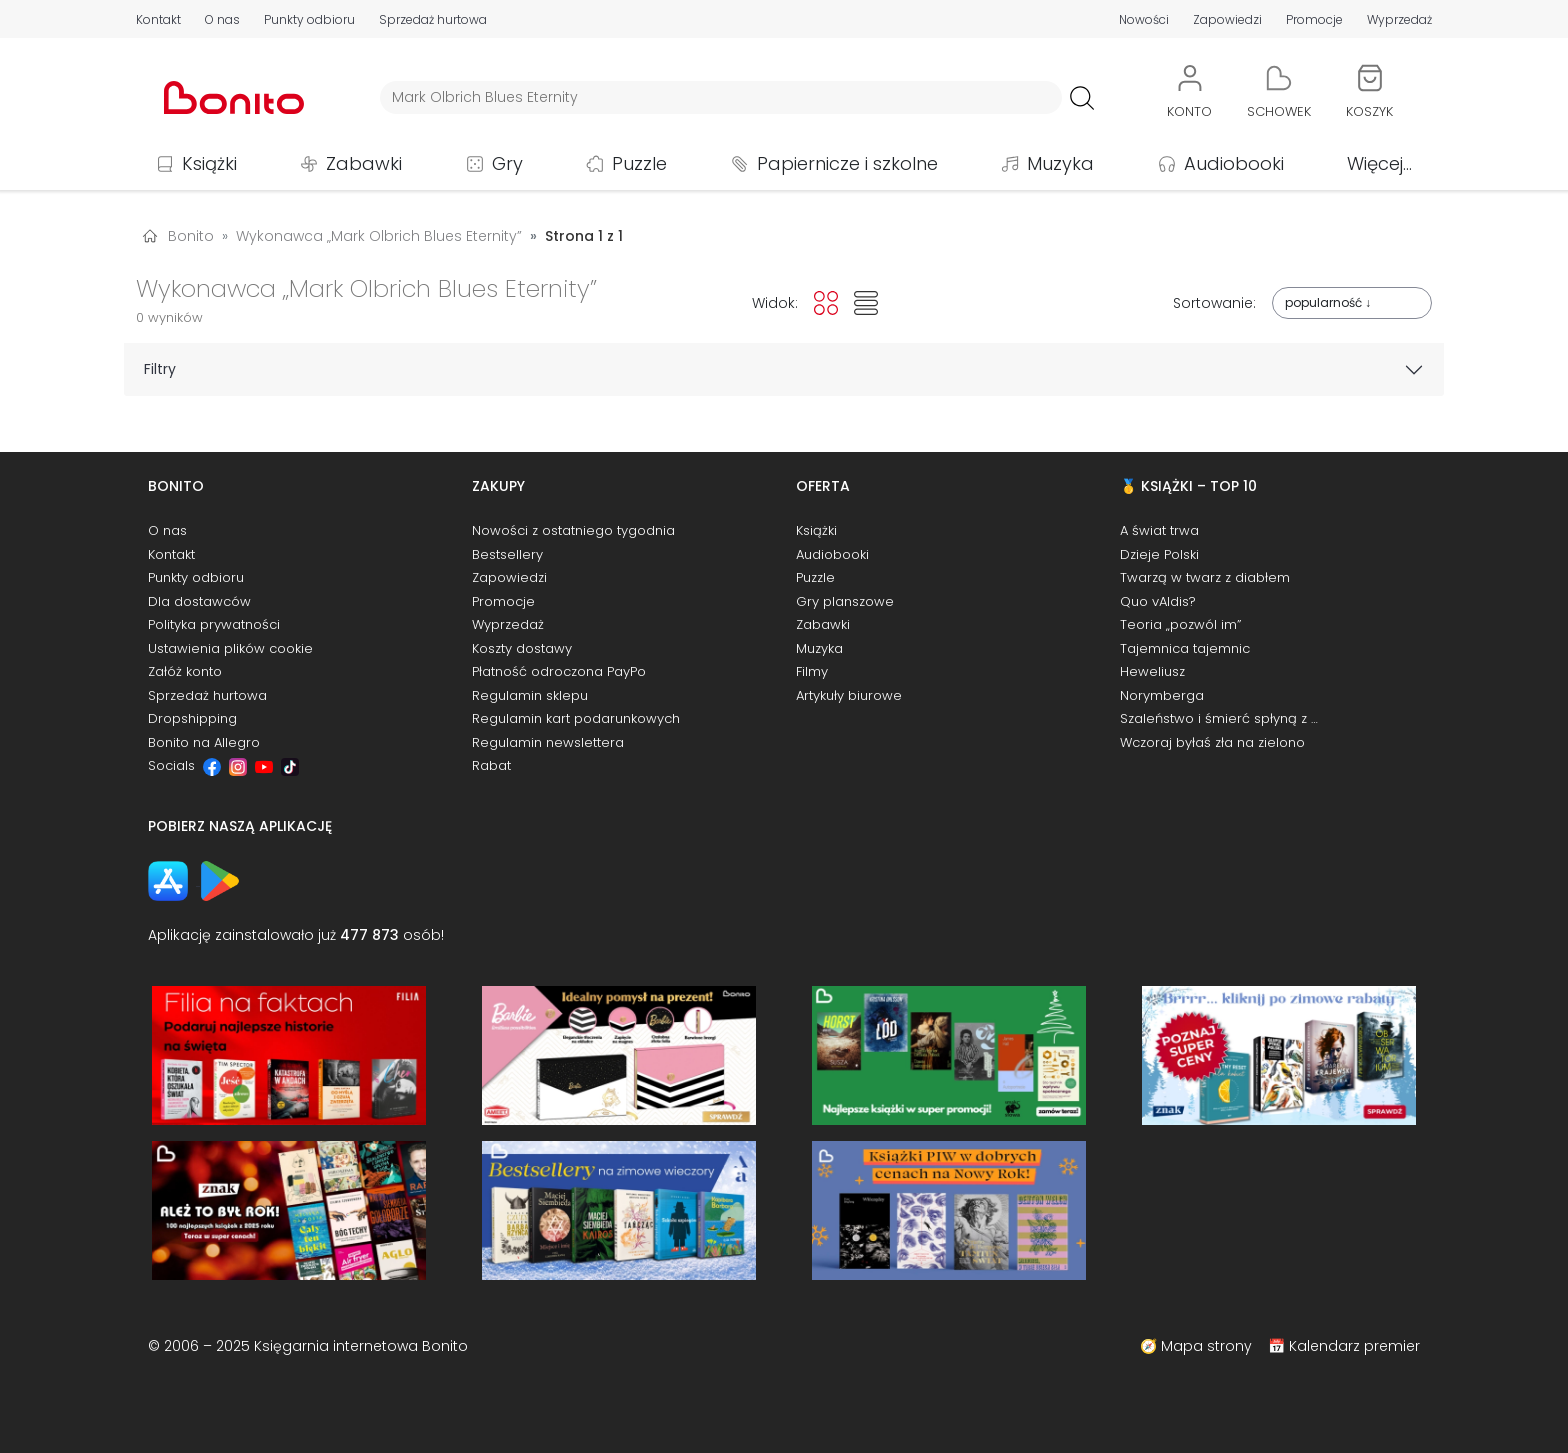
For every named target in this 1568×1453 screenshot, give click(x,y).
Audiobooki (1234, 163)
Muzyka (1060, 163)
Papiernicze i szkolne (847, 163)
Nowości (1144, 19)
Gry (507, 163)
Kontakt (158, 19)
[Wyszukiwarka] (721, 97)
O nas (222, 19)
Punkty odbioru (309, 19)
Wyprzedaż (1399, 19)
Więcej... (1379, 163)
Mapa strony (1206, 1346)
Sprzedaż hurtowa (433, 19)
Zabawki (364, 163)
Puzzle (639, 163)
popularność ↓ (1328, 302)
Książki (209, 163)
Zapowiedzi (1227, 19)
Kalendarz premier (1354, 1346)
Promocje (1314, 19)
